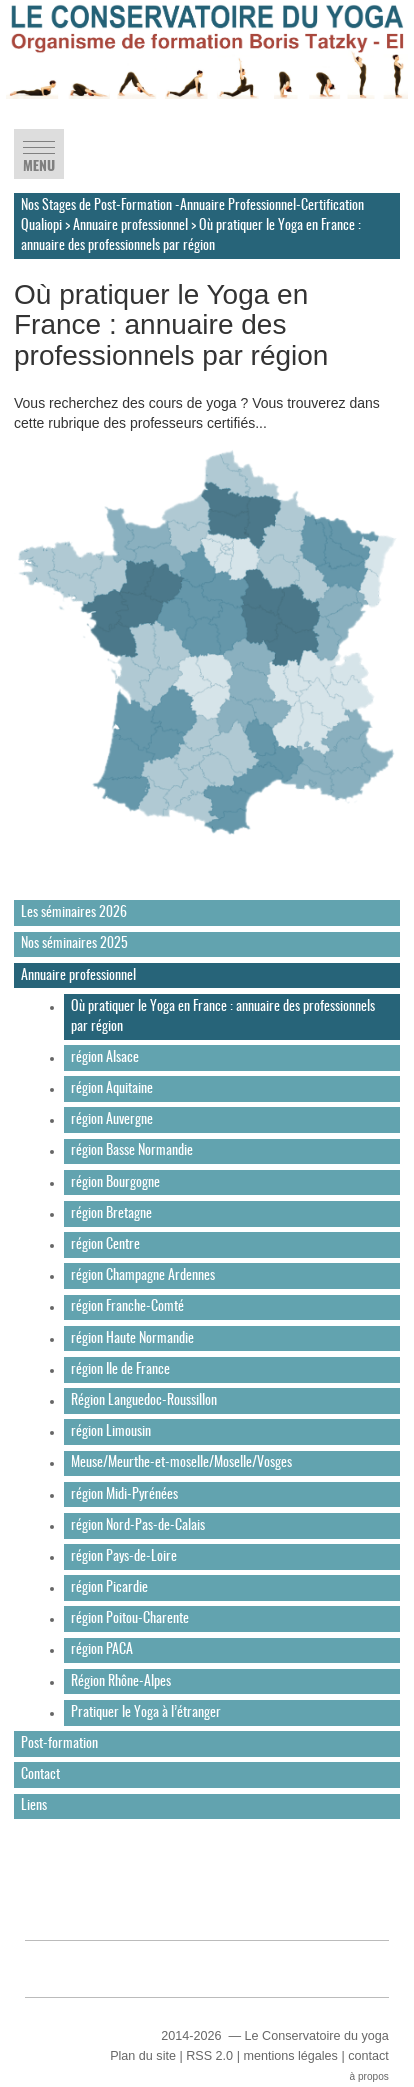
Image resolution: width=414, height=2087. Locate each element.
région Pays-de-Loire (124, 1557)
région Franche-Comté (127, 1307)
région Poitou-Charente (130, 1619)
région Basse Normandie (132, 1151)
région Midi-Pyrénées (124, 1495)
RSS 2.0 (209, 2056)
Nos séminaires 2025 (74, 944)
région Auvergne (112, 1120)
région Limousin (111, 1432)
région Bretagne (111, 1214)
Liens (34, 1806)
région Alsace (105, 1058)
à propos (369, 2076)
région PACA (102, 1650)
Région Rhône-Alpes (121, 1682)
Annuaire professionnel (130, 226)
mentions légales (290, 2056)
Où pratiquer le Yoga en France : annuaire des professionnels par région (223, 1017)
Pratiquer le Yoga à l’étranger (146, 1713)
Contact (40, 1775)
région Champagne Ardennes (143, 1276)
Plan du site (143, 2056)
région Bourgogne (115, 1183)
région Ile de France (120, 1370)
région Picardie (109, 1588)
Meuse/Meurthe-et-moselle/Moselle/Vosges (181, 1463)
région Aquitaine (112, 1089)
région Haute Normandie (132, 1339)
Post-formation (59, 1744)
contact (368, 2056)
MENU (39, 161)
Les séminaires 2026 (74, 913)
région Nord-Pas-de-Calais (138, 1526)
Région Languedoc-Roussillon (144, 1401)
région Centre (105, 1245)
